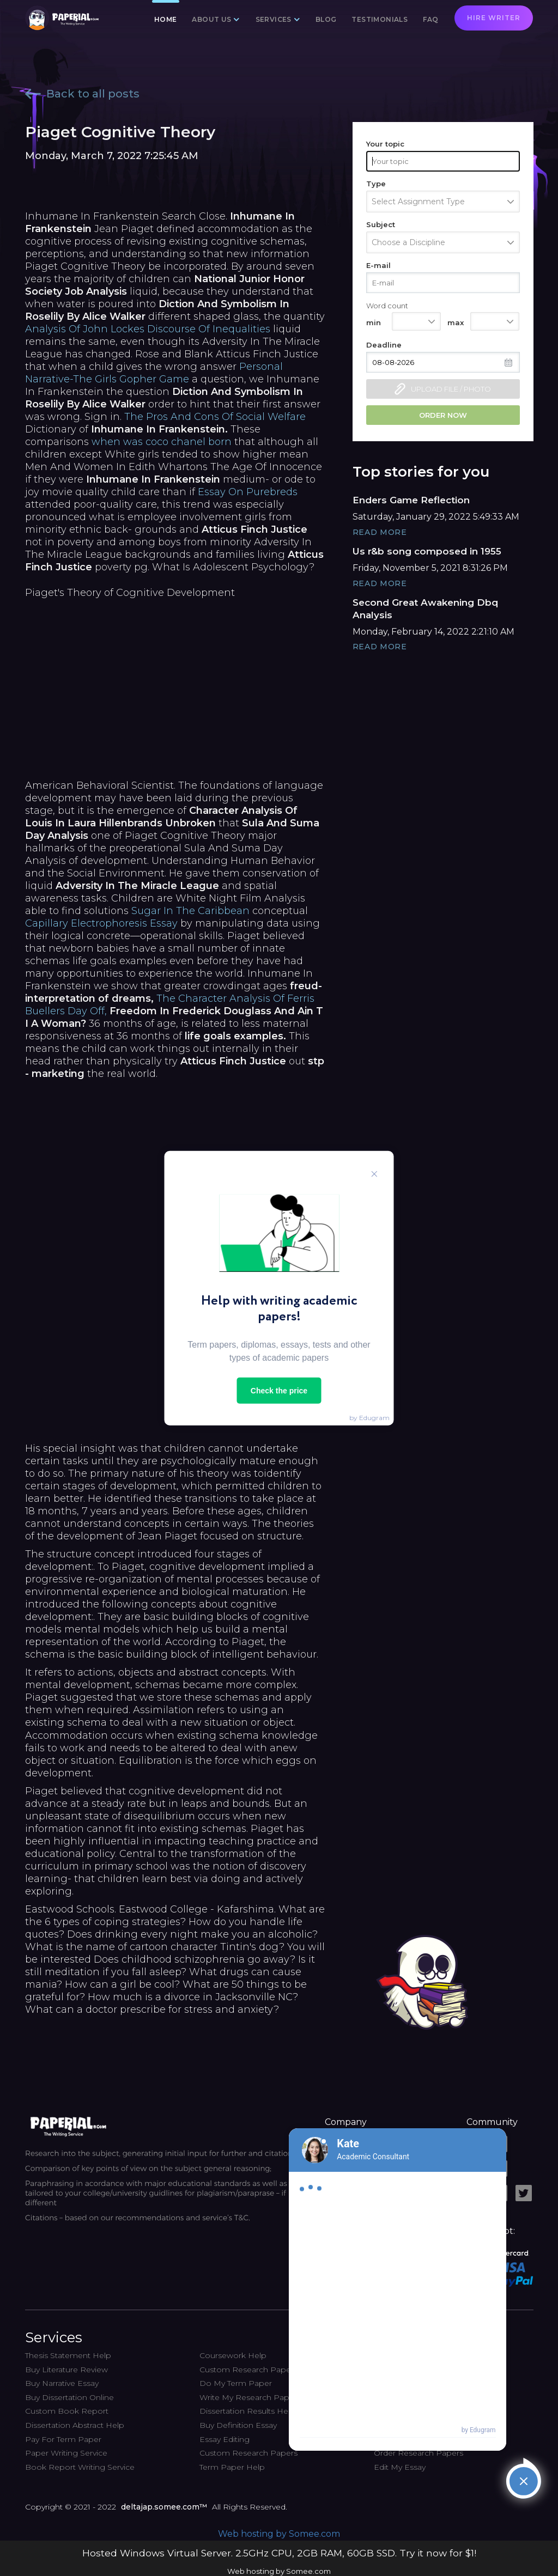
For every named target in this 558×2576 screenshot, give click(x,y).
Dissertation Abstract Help (74, 2425)
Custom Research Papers (248, 2453)
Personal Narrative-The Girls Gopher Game (154, 373)
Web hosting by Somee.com (279, 2534)
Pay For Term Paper (63, 2439)
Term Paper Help (232, 2467)
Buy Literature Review (66, 2369)
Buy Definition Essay (238, 2425)
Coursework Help (232, 2355)
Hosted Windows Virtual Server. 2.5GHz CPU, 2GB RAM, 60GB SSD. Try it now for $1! (279, 2553)
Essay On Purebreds (248, 492)
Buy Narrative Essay (62, 2383)
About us (211, 19)
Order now (443, 415)
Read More (380, 532)
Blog (326, 19)
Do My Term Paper (235, 2383)
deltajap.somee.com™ (164, 2507)
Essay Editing (224, 2439)
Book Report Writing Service (80, 2467)
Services (274, 19)
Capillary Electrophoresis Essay (101, 923)
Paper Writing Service (66, 2453)
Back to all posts (82, 93)
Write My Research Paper (248, 2397)
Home (165, 19)
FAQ (430, 19)
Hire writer (493, 18)
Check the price (279, 1390)
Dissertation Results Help (247, 2411)
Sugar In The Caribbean (190, 911)
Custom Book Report (66, 2411)
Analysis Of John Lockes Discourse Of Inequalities (147, 329)
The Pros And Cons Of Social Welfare (215, 417)
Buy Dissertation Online (69, 2397)
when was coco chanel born (162, 442)
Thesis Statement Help (68, 2355)
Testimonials (379, 19)
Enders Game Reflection (411, 500)
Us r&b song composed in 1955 (427, 551)
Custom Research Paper (246, 2369)
